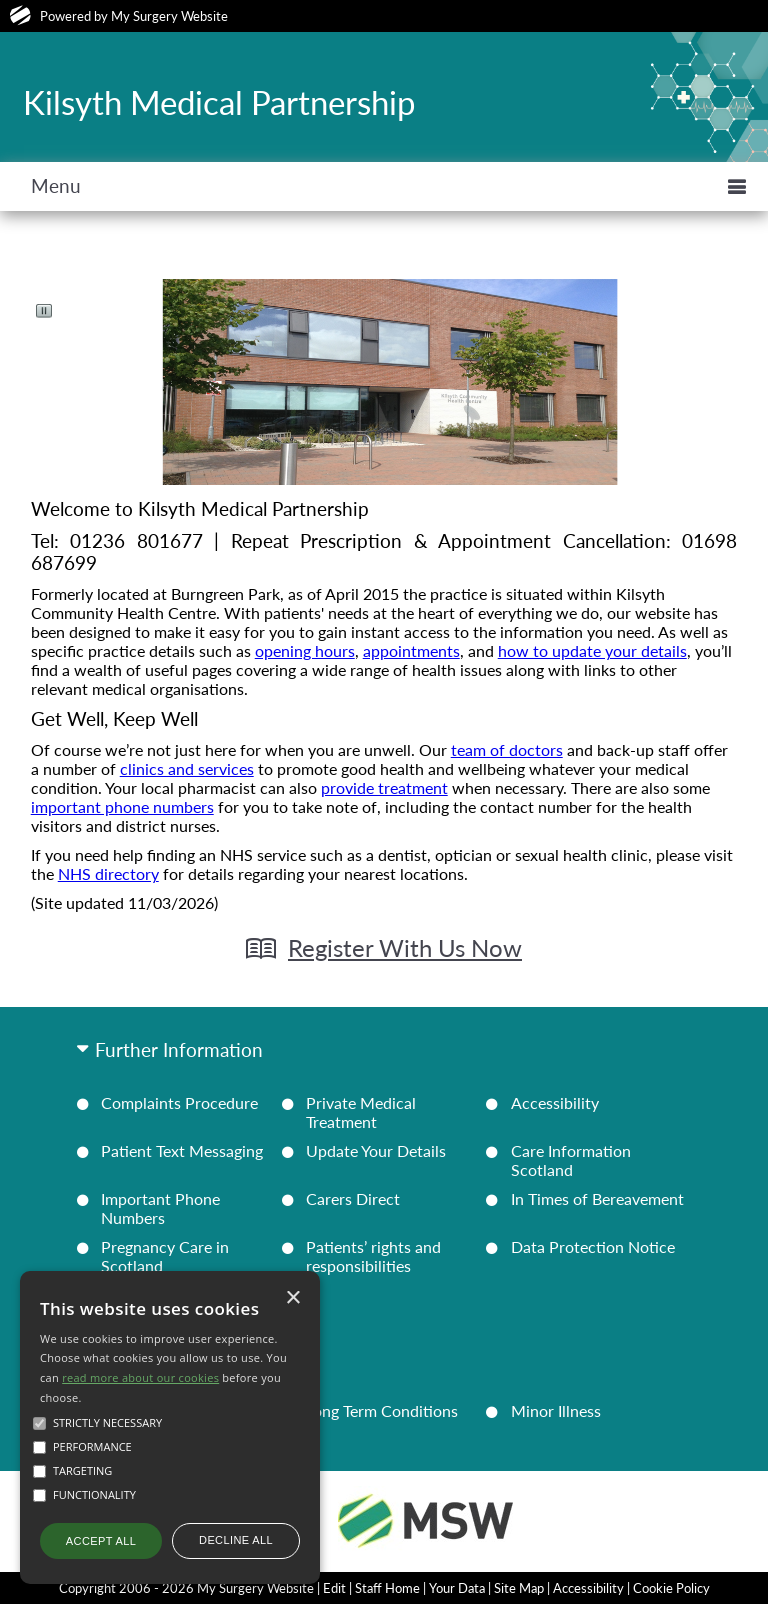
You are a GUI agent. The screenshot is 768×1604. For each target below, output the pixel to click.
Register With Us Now (405, 947)
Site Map (519, 1588)
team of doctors (507, 749)
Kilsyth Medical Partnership (219, 102)
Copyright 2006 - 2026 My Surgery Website (186, 1588)
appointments (411, 650)
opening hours (305, 650)
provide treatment (384, 787)
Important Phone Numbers (160, 1208)
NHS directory (108, 873)
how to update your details (592, 650)
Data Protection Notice (593, 1246)
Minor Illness (556, 1410)
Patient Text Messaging (182, 1150)
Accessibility (555, 1102)
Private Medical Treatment (361, 1112)
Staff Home (387, 1588)
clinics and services (187, 768)
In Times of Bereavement (597, 1198)
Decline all (236, 1540)
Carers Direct (353, 1198)
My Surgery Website (169, 16)
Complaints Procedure (179, 1102)
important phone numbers (122, 806)
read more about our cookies (140, 1377)
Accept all (101, 1541)
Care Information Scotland (571, 1160)
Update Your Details (376, 1150)
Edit (334, 1588)
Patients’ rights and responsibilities (373, 1256)
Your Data (457, 1588)
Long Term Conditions (382, 1410)
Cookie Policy (671, 1588)
